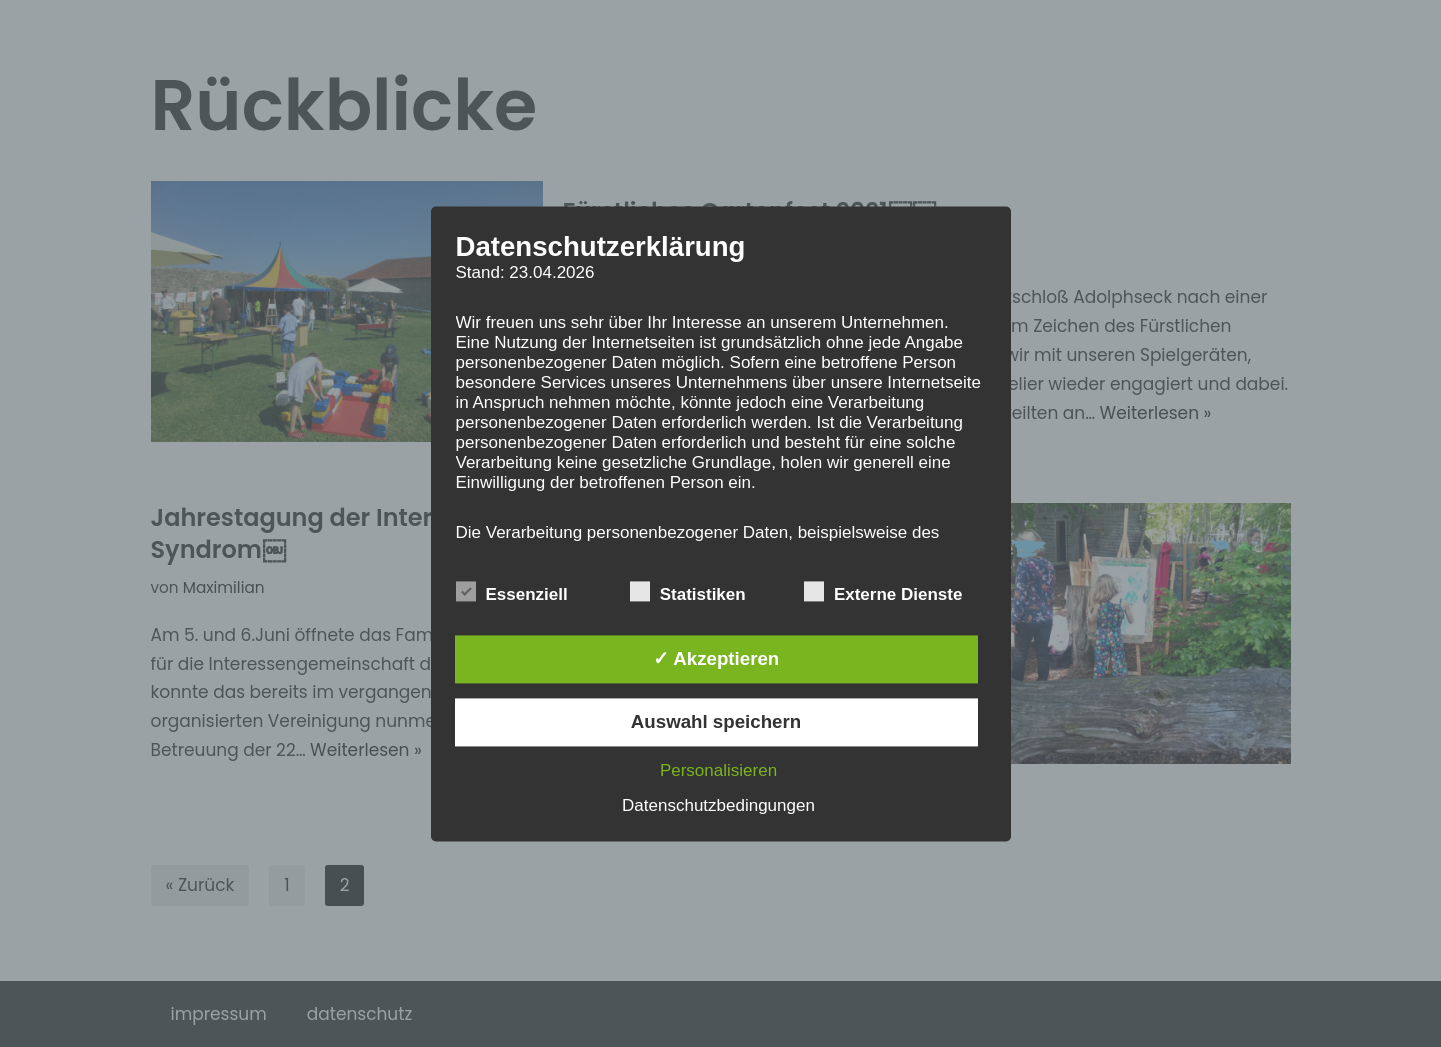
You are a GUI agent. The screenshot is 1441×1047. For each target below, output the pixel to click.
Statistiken (688, 592)
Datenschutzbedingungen (718, 805)
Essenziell (512, 592)
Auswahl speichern (716, 721)
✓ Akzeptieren (716, 658)
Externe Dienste (883, 592)
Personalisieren (718, 770)
